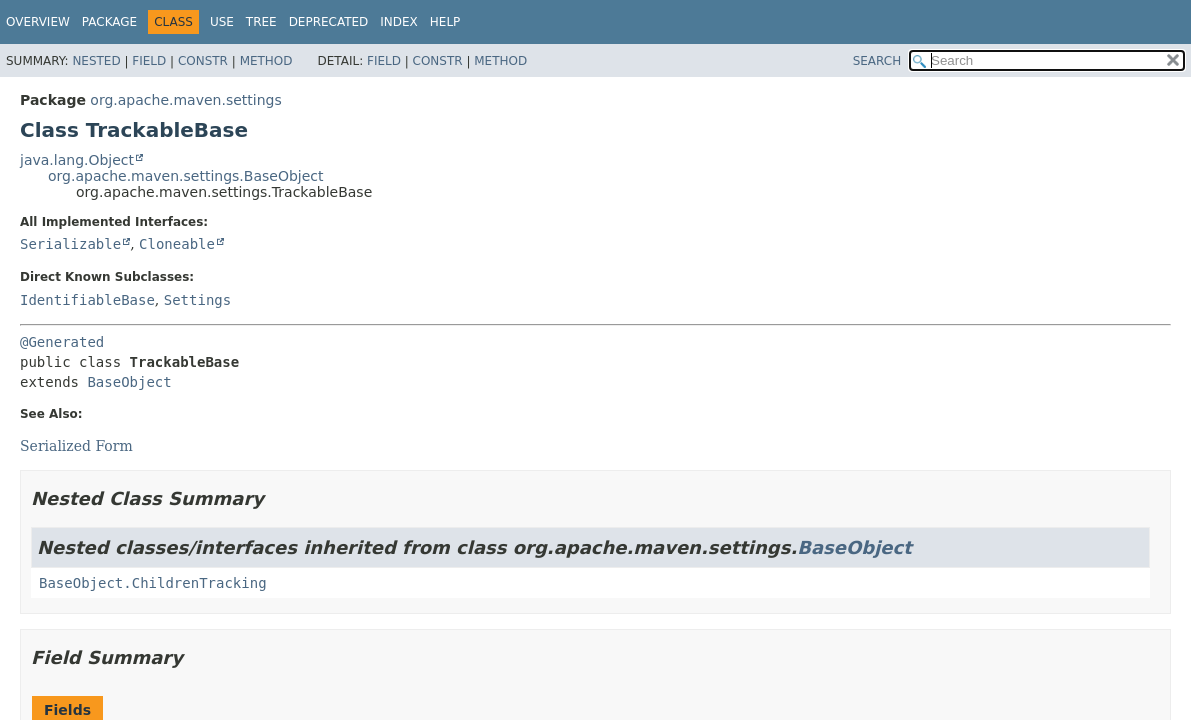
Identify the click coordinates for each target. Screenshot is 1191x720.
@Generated (62, 342)
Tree (261, 22)
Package (109, 22)
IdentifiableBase (87, 300)
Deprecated (329, 22)
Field (149, 61)
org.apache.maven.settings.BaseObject (186, 176)
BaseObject (129, 382)
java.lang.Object (77, 160)
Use (222, 22)
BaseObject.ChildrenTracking (153, 583)
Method (266, 61)
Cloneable (177, 244)
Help (445, 22)
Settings (197, 300)
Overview (38, 22)
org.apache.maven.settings (185, 100)
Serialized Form (76, 446)
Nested (96, 61)
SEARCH (877, 61)
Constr (203, 61)
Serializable (70, 244)
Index (399, 22)
